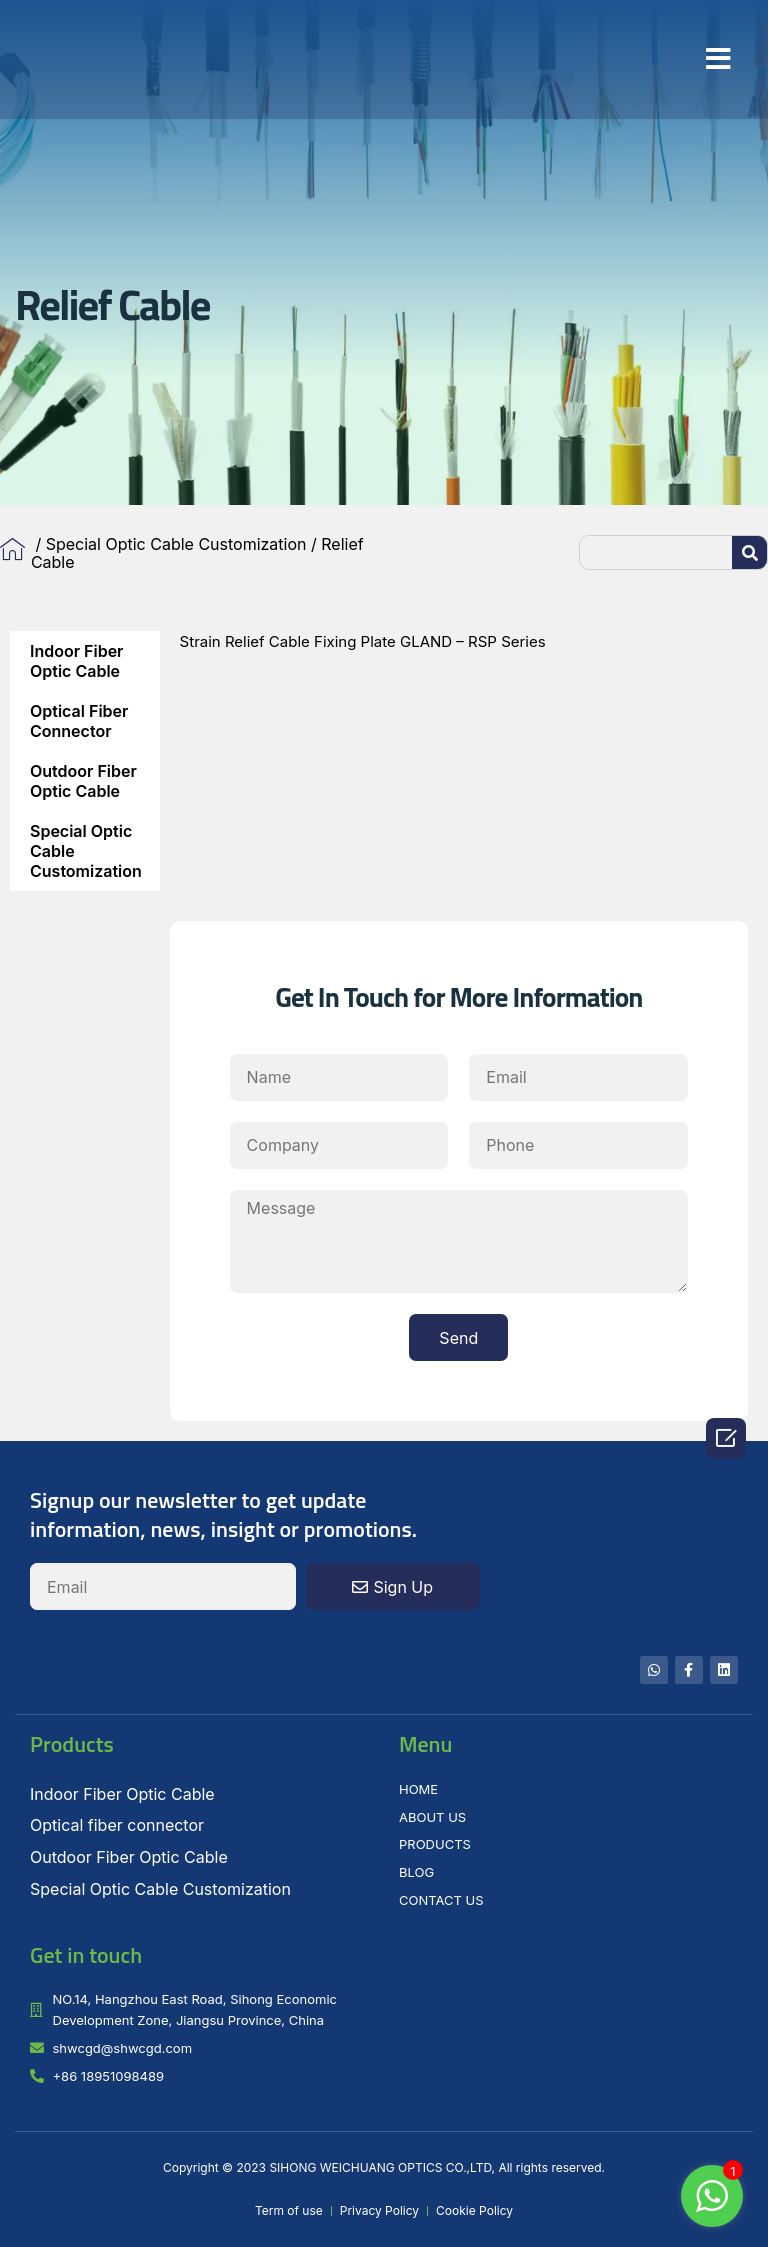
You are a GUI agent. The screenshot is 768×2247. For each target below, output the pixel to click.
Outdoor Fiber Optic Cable (83, 781)
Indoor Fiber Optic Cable (76, 661)
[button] (718, 59)
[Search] (749, 552)
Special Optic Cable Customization (176, 544)
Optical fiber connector (79, 721)
